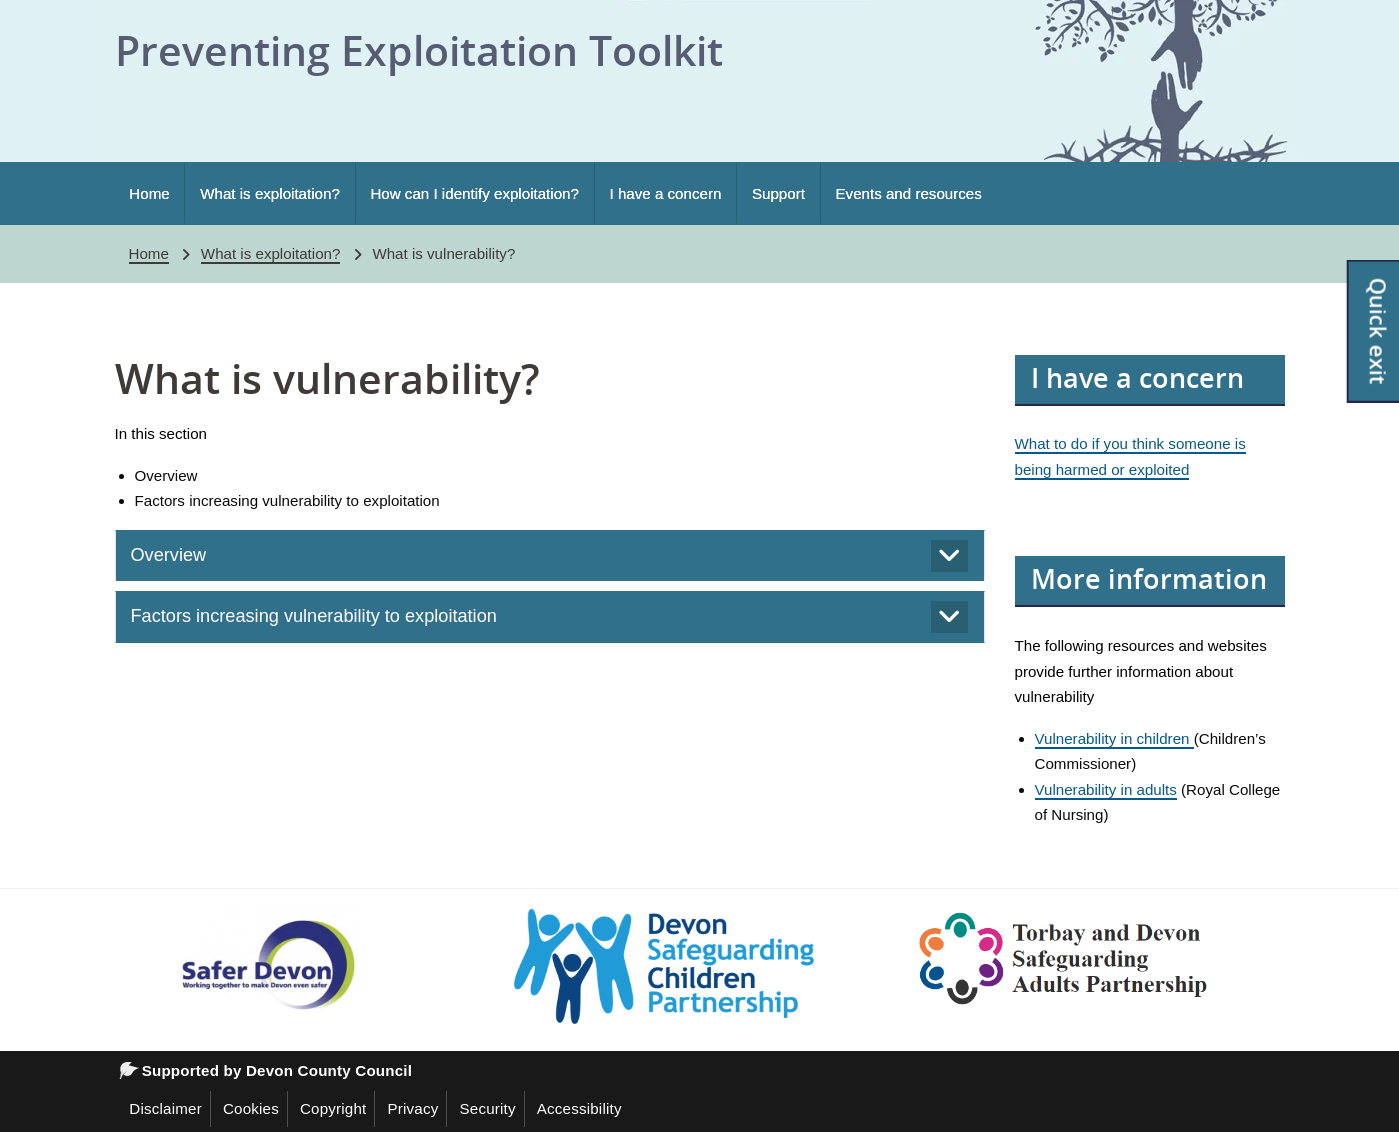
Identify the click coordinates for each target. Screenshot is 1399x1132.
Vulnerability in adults (1106, 789)
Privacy (412, 1108)
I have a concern (666, 193)
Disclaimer (165, 1108)
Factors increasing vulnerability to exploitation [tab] (314, 616)
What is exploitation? (270, 193)
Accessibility (579, 1108)
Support (778, 193)
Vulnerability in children (1114, 738)
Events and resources (909, 193)
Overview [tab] (169, 555)
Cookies (251, 1108)
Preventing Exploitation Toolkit (419, 50)
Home (149, 193)
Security (487, 1108)
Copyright (333, 1108)
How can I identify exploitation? (474, 193)
